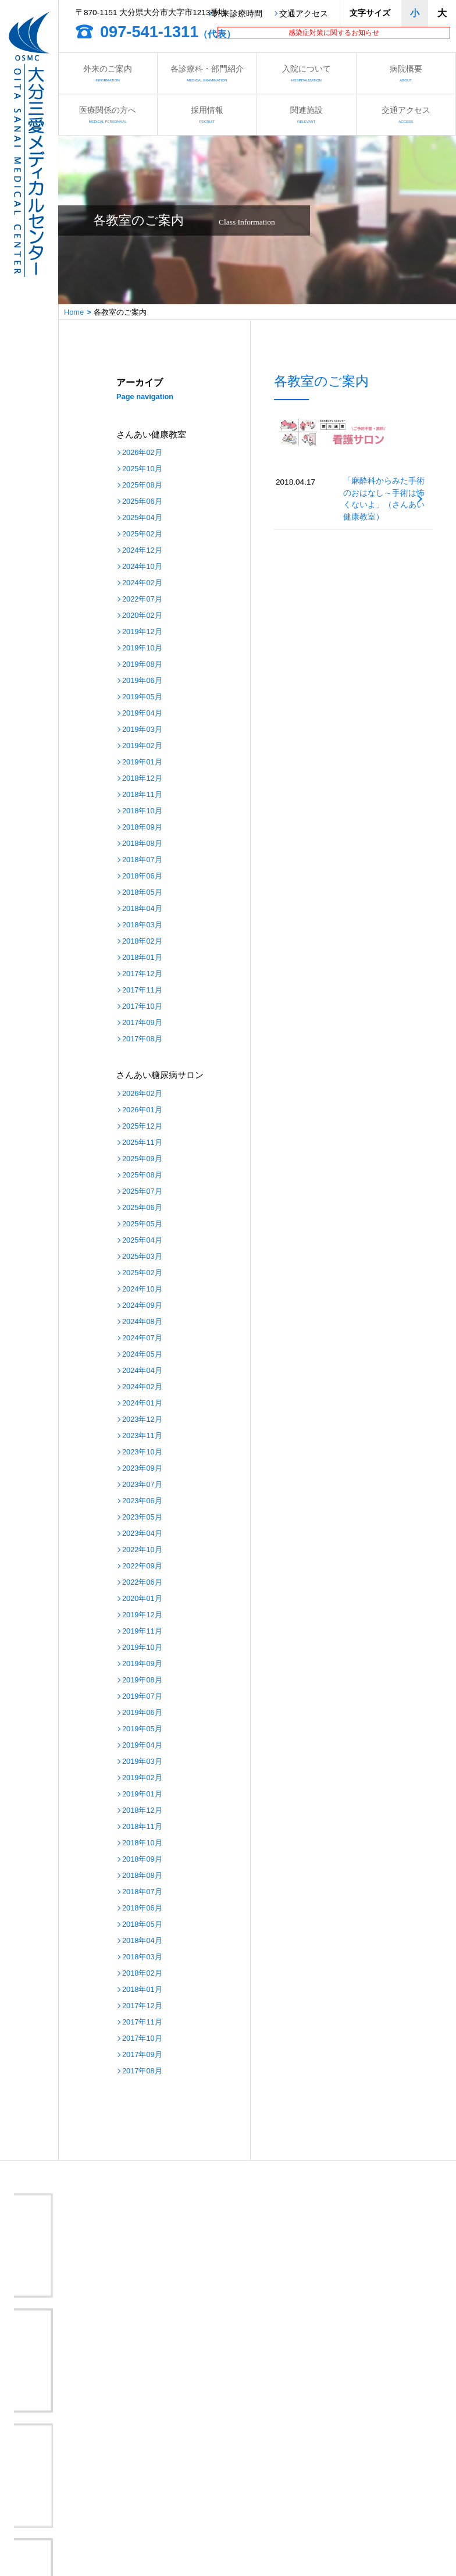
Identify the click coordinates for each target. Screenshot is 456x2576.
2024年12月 (142, 550)
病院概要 (406, 73)
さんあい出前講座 (188, 2491)
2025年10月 (142, 469)
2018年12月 (142, 778)
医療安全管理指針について (333, 2506)
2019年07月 (142, 1696)
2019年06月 (142, 681)
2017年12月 (142, 974)
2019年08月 (142, 664)
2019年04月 (142, 713)
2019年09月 (142, 1664)
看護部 (169, 2476)
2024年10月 (142, 567)
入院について (306, 73)
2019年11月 (142, 1631)
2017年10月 (142, 1007)
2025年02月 (142, 534)
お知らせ (303, 2476)
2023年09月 (142, 1468)
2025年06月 (142, 502)
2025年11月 (142, 1143)
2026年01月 (142, 1110)
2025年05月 (142, 1224)
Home (74, 312)
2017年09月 (142, 1023)
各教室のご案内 (53, 2491)
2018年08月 (142, 844)
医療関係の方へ (107, 114)
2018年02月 (142, 941)
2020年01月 (142, 1599)
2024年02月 (142, 583)
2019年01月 (142, 762)
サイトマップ (311, 2521)
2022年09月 (142, 1566)
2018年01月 (142, 958)
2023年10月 (142, 1452)
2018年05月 (142, 892)
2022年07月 (142, 599)
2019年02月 (142, 746)
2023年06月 (142, 1501)
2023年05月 (142, 1517)
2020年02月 (142, 616)
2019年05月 (142, 697)
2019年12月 (142, 632)
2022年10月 (142, 1550)
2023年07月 (142, 1485)
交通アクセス (303, 14)
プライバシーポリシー (195, 2521)
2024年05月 (142, 1354)
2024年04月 (142, 1371)
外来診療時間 (237, 14)
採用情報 (207, 114)
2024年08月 (142, 1322)
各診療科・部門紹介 (207, 73)
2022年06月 (142, 1582)
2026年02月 (142, 453)
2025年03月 (142, 1257)
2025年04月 (142, 518)
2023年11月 (142, 1436)
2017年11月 (142, 990)
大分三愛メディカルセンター (107, 2361)
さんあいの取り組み (322, 2491)
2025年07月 (142, 1192)
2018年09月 (142, 827)
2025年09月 (142, 1159)
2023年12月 (142, 1420)
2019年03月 (142, 730)
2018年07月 (142, 860)
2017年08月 (142, 1039)
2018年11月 (142, 795)
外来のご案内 (107, 73)
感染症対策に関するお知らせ (333, 33)
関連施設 (306, 114)
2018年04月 (142, 909)
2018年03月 (142, 925)
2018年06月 (142, 876)
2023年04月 (142, 1534)
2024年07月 (142, 1338)
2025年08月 (142, 485)
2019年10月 (142, 648)
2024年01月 (142, 1403)
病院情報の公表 (184, 2506)
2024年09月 (142, 1306)
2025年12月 (142, 1126)
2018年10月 (142, 811)
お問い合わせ (49, 2521)
